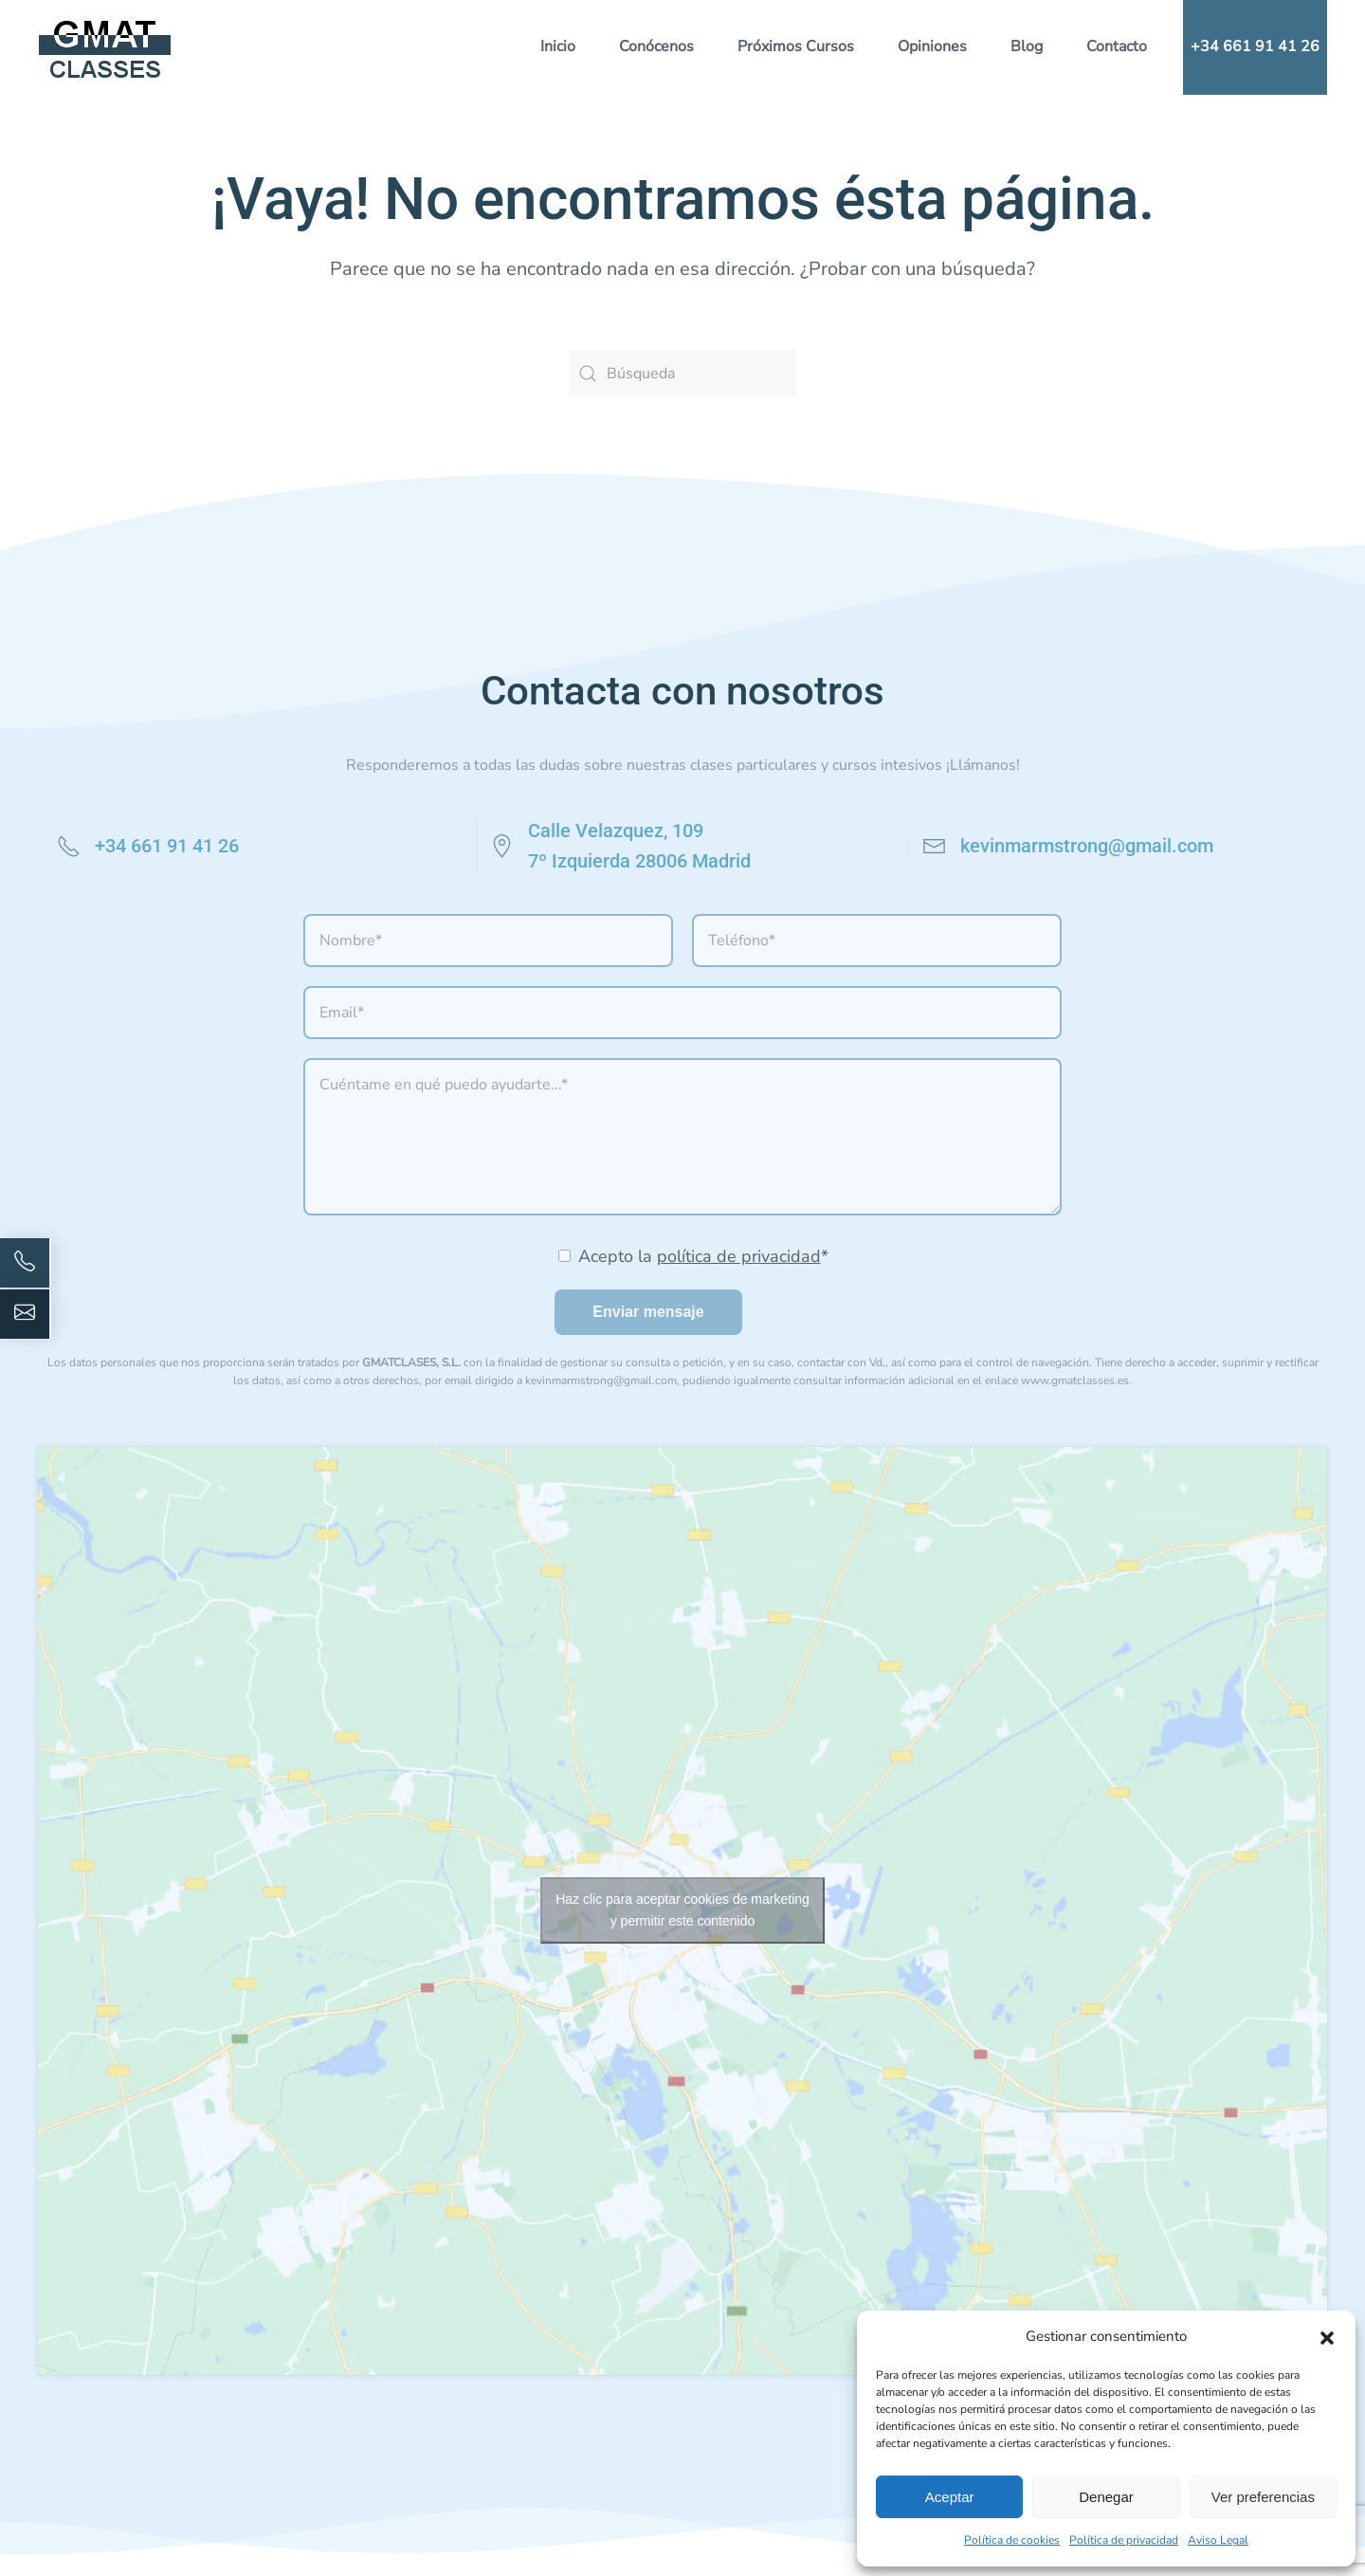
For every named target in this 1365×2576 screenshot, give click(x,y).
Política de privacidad (1123, 2540)
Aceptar (949, 2497)
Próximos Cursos (795, 46)
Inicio (557, 46)
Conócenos (656, 46)
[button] (1327, 2336)
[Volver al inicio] (105, 47)
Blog (1026, 46)
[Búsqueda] (682, 373)
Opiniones (932, 46)
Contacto (1116, 46)
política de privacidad (739, 1256)
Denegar (1106, 2497)
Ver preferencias (1263, 2497)
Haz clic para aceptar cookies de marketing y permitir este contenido (682, 1909)
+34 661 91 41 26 (1255, 46)
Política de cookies (1012, 2540)
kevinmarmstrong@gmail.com (1086, 845)
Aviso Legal (1218, 2540)
